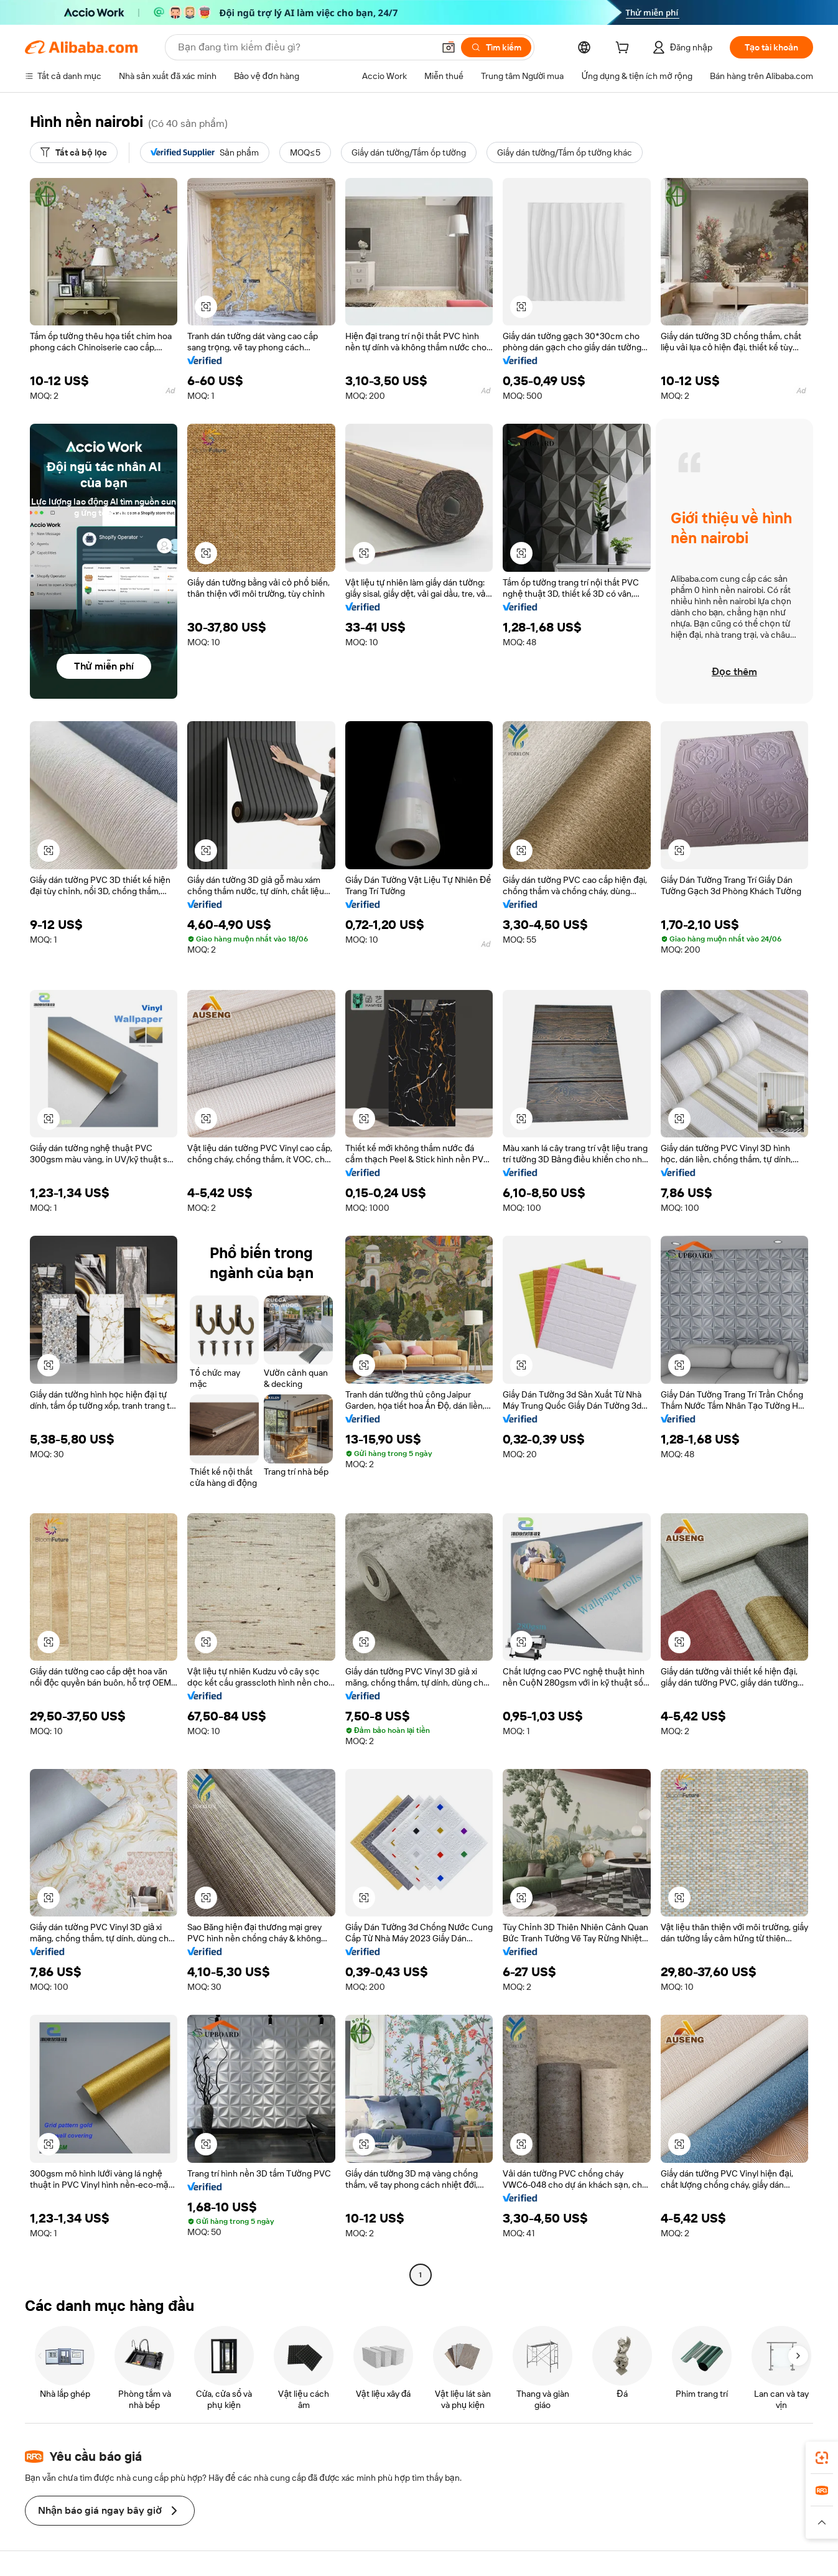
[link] (822, 2458)
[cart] (624, 49)
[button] (448, 47)
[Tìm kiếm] (496, 47)
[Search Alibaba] (304, 47)
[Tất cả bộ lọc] (74, 152)
